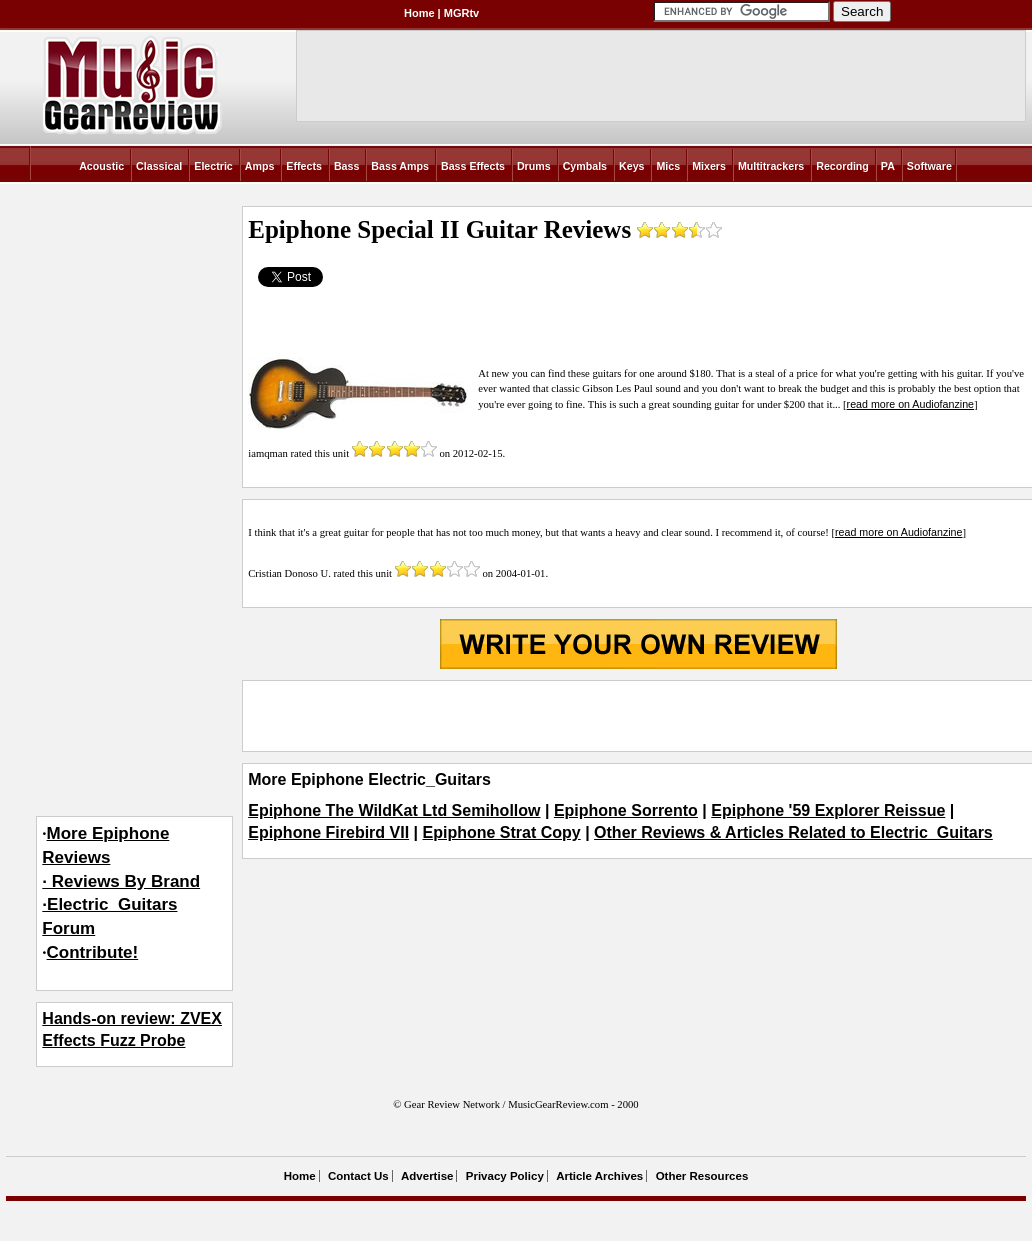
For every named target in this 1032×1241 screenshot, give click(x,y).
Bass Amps (400, 166)
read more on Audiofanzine (910, 404)
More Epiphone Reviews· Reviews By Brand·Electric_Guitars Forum (121, 881)
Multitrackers (771, 166)
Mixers (709, 166)
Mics (668, 166)
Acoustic (101, 166)
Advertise (427, 1176)
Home (419, 13)
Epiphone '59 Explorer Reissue (828, 810)
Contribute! (93, 952)
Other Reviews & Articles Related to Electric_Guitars (793, 832)
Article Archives (599, 1176)
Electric (213, 166)
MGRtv (461, 13)
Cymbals (585, 166)
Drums (534, 166)
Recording (842, 166)
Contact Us (358, 1176)
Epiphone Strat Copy (501, 832)
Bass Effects (473, 166)
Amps (260, 166)
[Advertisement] (638, 716)
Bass (346, 166)
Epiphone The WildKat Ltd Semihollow (394, 810)
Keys (631, 166)
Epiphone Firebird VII (328, 832)
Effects (304, 166)
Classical (159, 166)
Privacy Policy (505, 1176)
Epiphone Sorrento (626, 810)
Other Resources (702, 1176)
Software (929, 166)
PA (888, 166)
